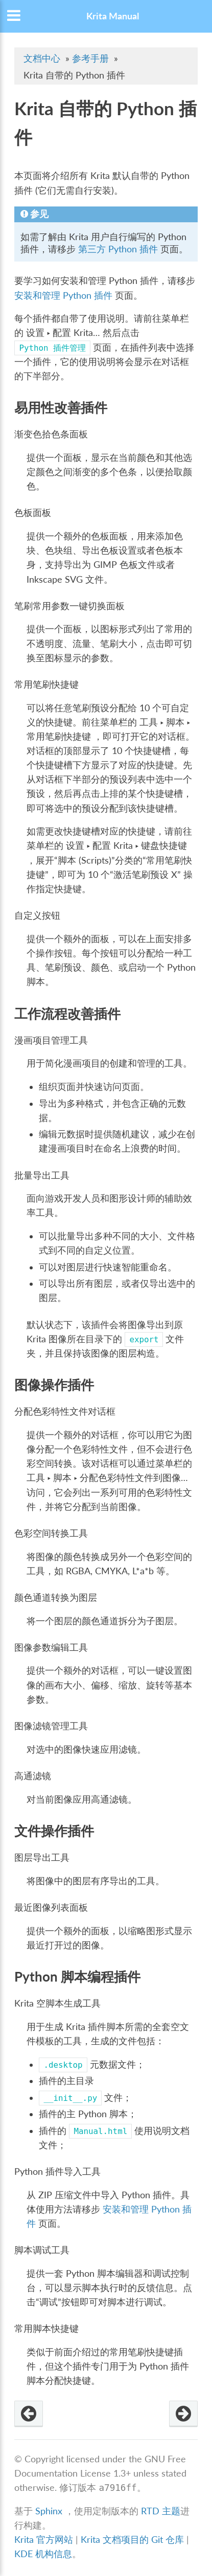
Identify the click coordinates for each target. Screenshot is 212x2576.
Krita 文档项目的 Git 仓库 (133, 2539)
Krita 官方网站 (43, 2539)
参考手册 (90, 58)
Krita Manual (112, 16)
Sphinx (48, 2511)
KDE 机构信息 (43, 2553)
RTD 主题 (160, 2511)
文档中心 (41, 58)
